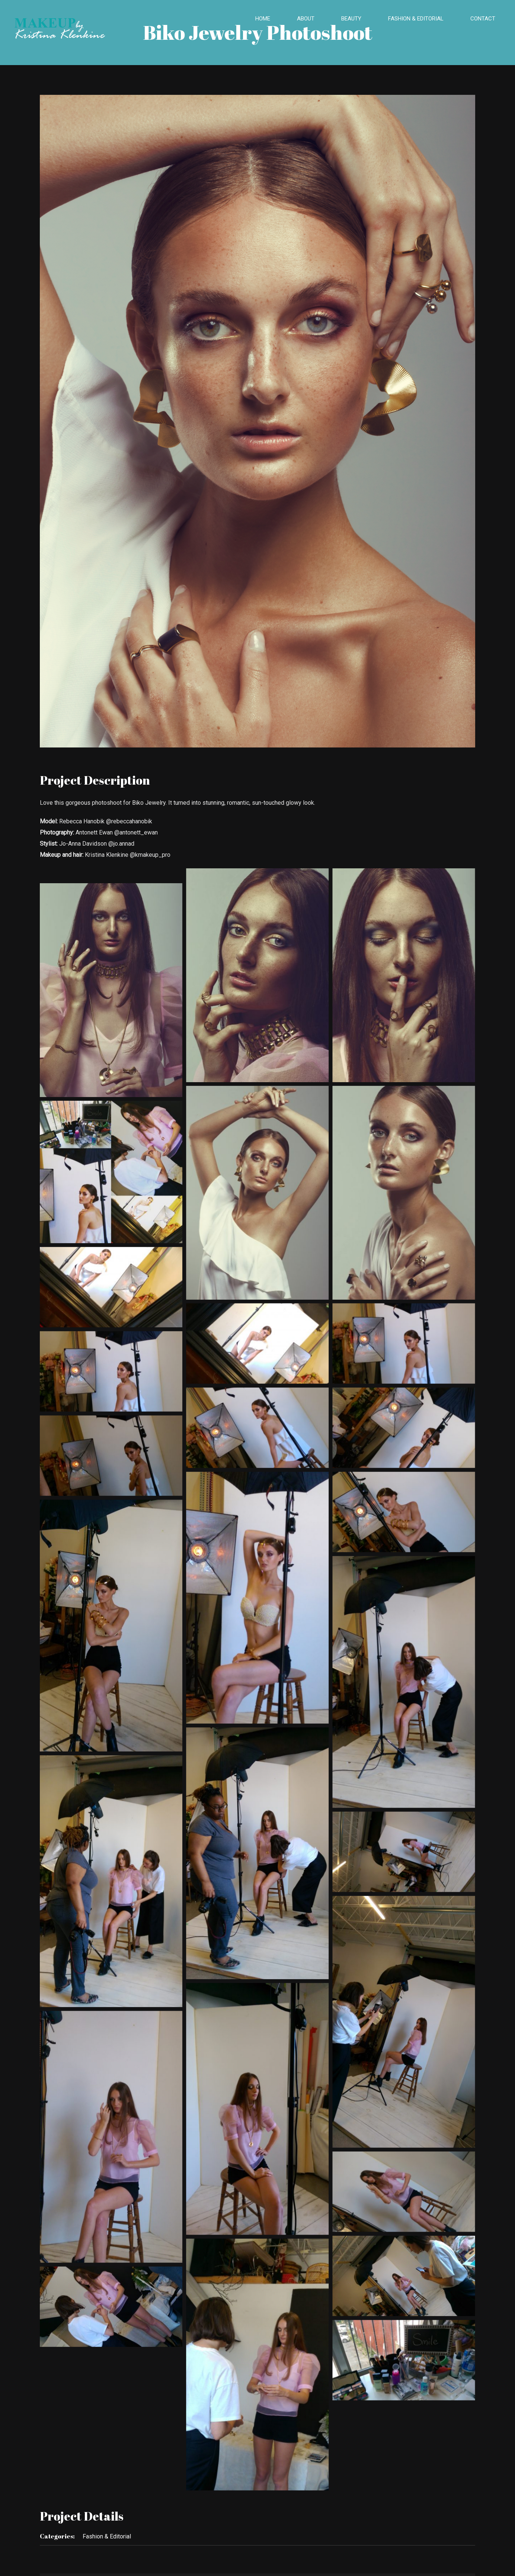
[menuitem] (267, 19)
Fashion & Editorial (107, 2536)
